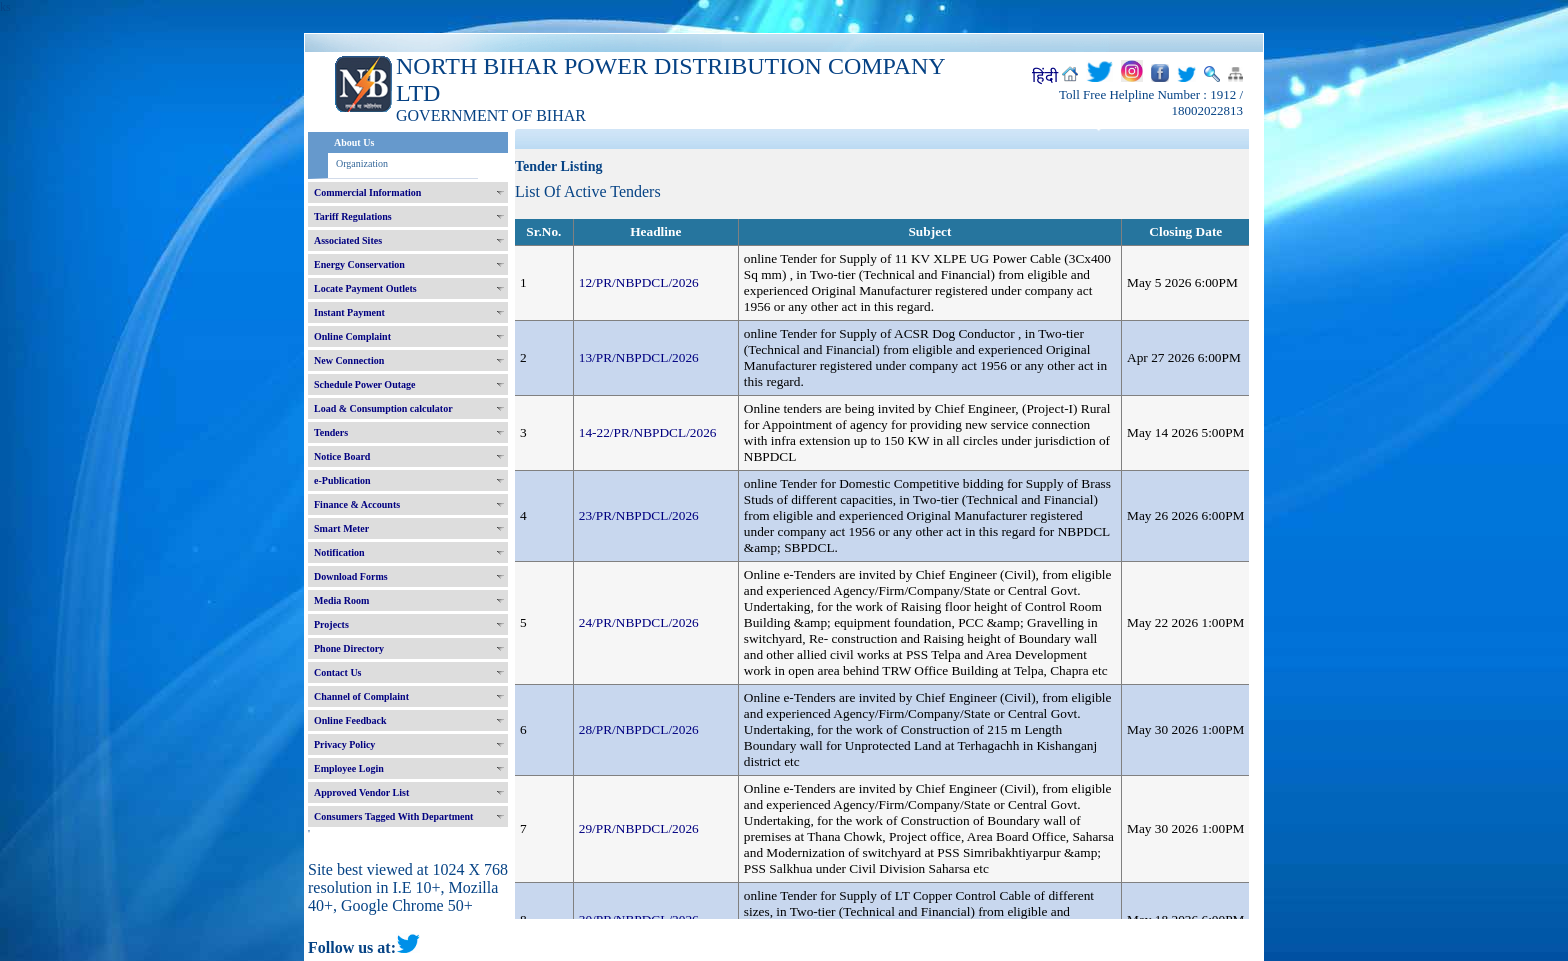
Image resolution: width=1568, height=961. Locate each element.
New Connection (349, 360)
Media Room (341, 600)
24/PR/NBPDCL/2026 (639, 622)
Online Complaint (352, 336)
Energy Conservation (359, 264)
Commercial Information (367, 192)
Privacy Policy (344, 744)
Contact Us (338, 672)
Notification (339, 552)
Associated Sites (348, 240)
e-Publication (342, 480)
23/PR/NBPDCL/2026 (639, 515)
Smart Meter (341, 528)
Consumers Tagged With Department (393, 816)
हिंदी (1045, 76)
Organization (362, 163)
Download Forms (351, 576)
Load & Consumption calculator (383, 408)
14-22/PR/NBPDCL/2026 (648, 432)
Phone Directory (349, 648)
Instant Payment (349, 312)
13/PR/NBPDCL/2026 (639, 357)
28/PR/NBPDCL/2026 (639, 729)
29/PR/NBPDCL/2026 (639, 828)
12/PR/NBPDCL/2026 (639, 282)
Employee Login (349, 768)
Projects (331, 624)
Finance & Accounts (357, 504)
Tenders (331, 432)
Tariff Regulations (353, 216)
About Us (354, 142)
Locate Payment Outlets (365, 288)
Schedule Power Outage (364, 384)
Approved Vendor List (361, 792)
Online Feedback (350, 720)
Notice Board (342, 456)
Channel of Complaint (361, 696)
